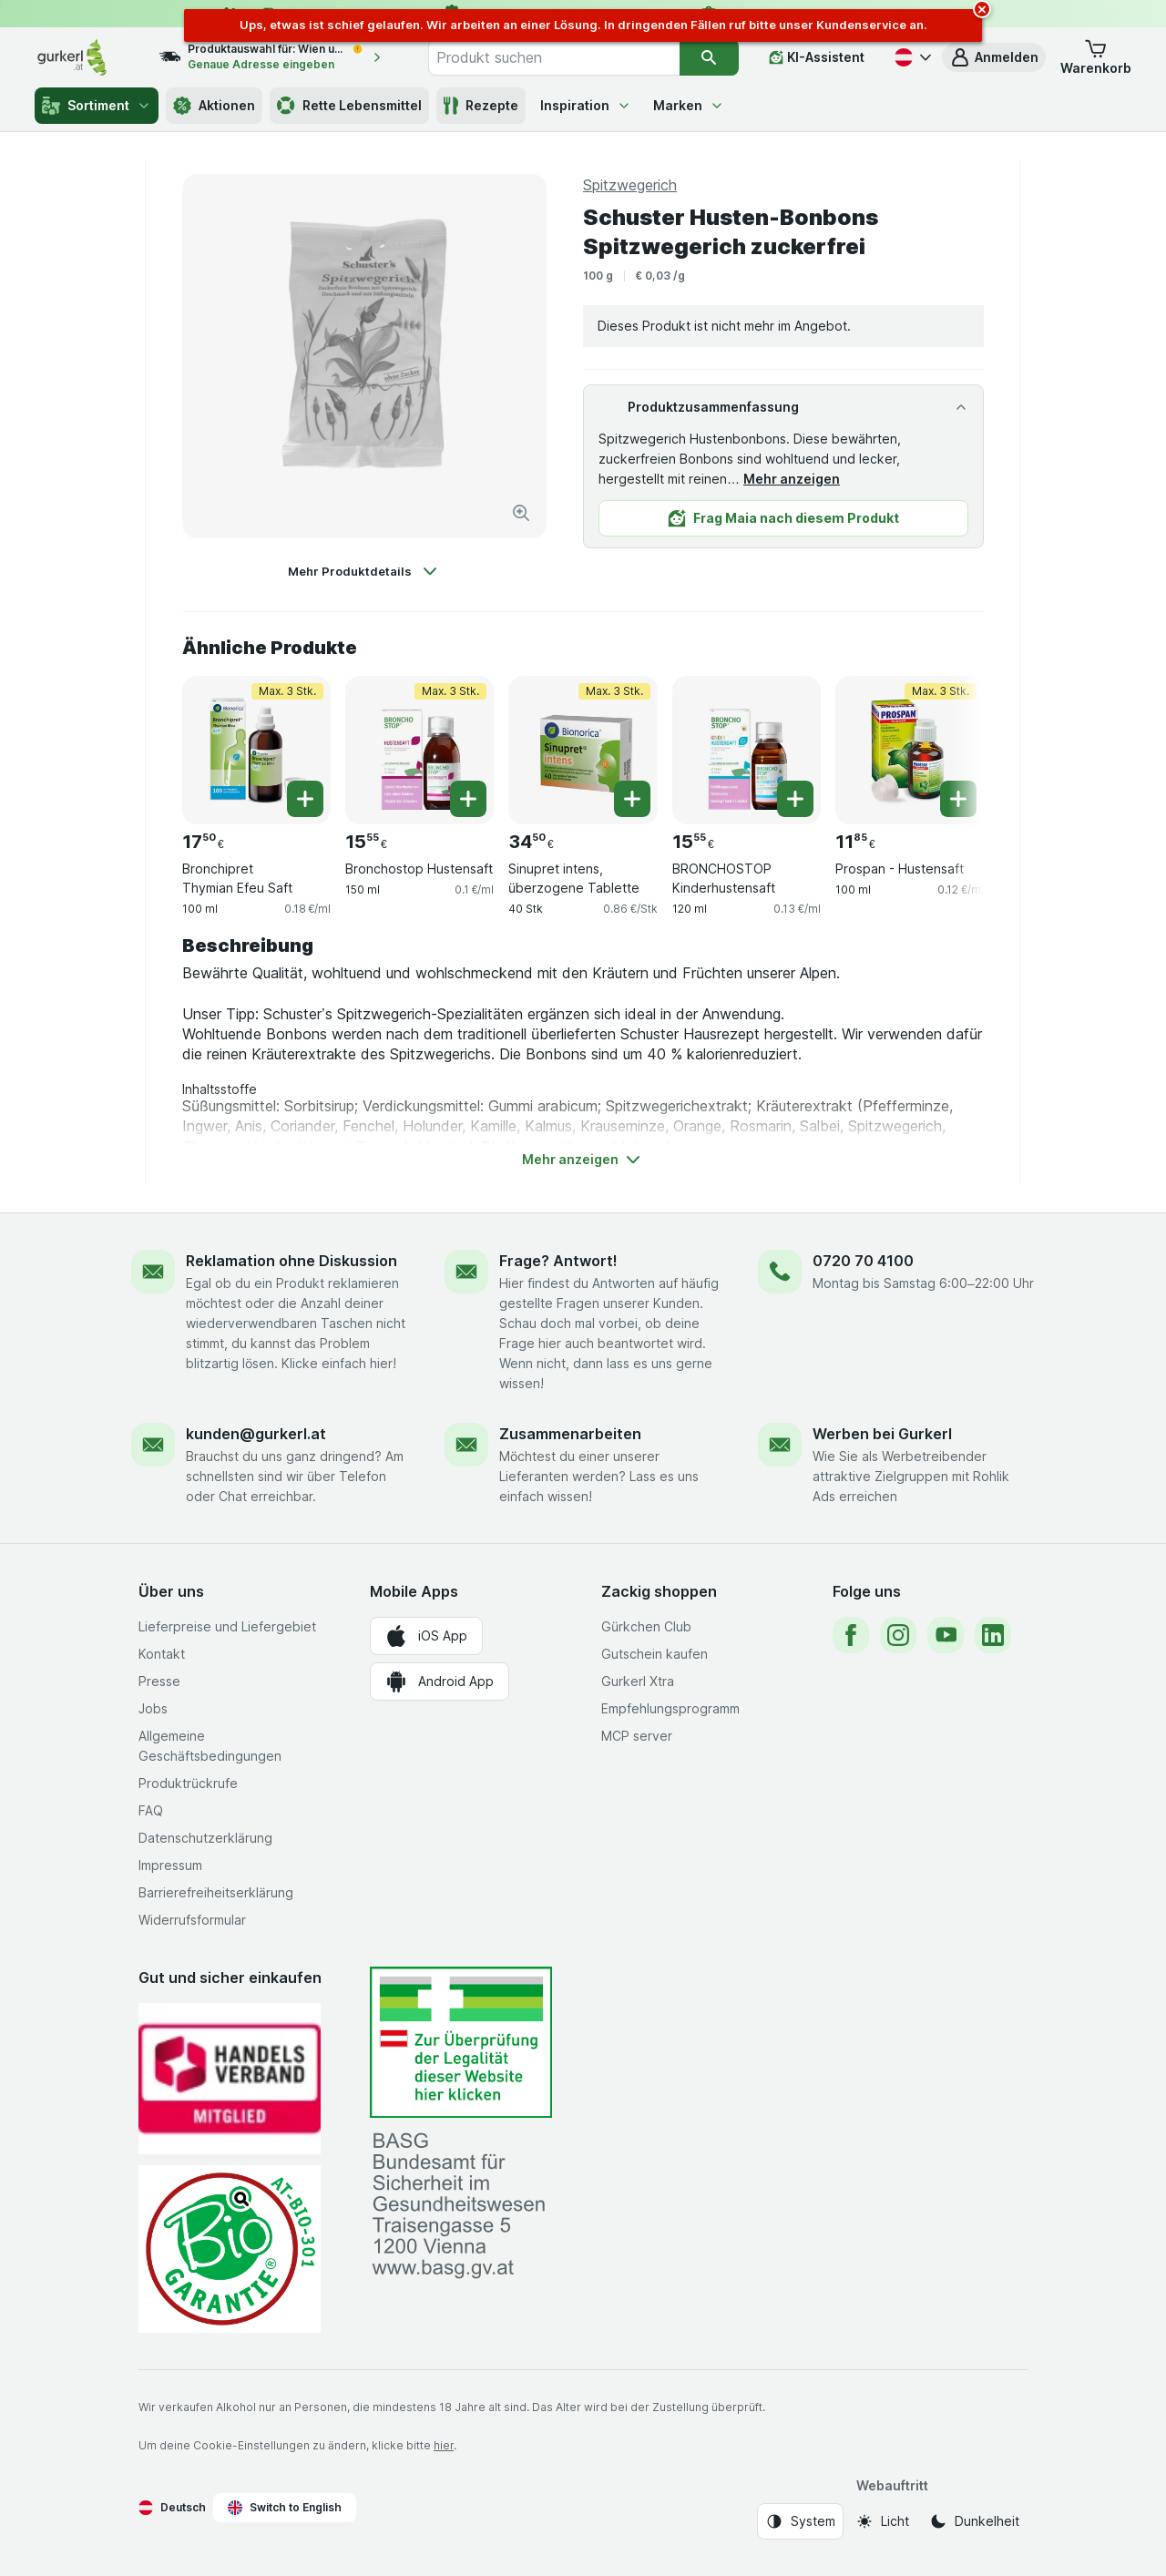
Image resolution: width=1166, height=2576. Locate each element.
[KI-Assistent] (817, 57)
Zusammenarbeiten (570, 1434)
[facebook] (851, 1635)
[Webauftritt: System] (800, 2521)
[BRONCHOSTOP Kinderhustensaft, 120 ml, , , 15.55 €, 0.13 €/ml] (746, 750)
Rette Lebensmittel (349, 106)
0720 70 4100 (863, 1261)
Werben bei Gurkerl (882, 1434)
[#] (461, 2043)
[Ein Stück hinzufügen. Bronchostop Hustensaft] (468, 799)
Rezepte (481, 106)
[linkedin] (993, 1635)
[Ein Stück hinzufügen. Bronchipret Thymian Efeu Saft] (305, 799)
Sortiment (96, 106)
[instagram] (898, 1635)
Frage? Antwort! (558, 1261)
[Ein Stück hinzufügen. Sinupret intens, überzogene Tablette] (632, 799)
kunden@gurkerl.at (256, 1434)
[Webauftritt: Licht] (882, 2521)
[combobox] (554, 57)
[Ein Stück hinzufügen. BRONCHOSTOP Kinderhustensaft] (795, 799)
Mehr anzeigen (791, 478)
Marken (688, 105)
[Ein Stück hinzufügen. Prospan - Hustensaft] (958, 799)
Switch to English (285, 2507)
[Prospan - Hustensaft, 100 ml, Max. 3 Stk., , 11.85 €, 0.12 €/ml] (909, 750)
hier (444, 2445)
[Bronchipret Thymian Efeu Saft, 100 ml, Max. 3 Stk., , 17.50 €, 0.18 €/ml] (256, 750)
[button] (994, 57)
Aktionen (214, 106)
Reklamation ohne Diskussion (291, 1261)
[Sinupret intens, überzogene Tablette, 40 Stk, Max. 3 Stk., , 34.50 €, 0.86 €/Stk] (582, 750)
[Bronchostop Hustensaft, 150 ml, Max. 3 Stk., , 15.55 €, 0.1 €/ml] (419, 750)
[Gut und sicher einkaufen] (229, 2248)
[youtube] (945, 1635)
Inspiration (585, 105)
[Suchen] (709, 57)
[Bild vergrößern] (521, 512)
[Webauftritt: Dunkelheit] (974, 2521)
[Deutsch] (911, 57)
